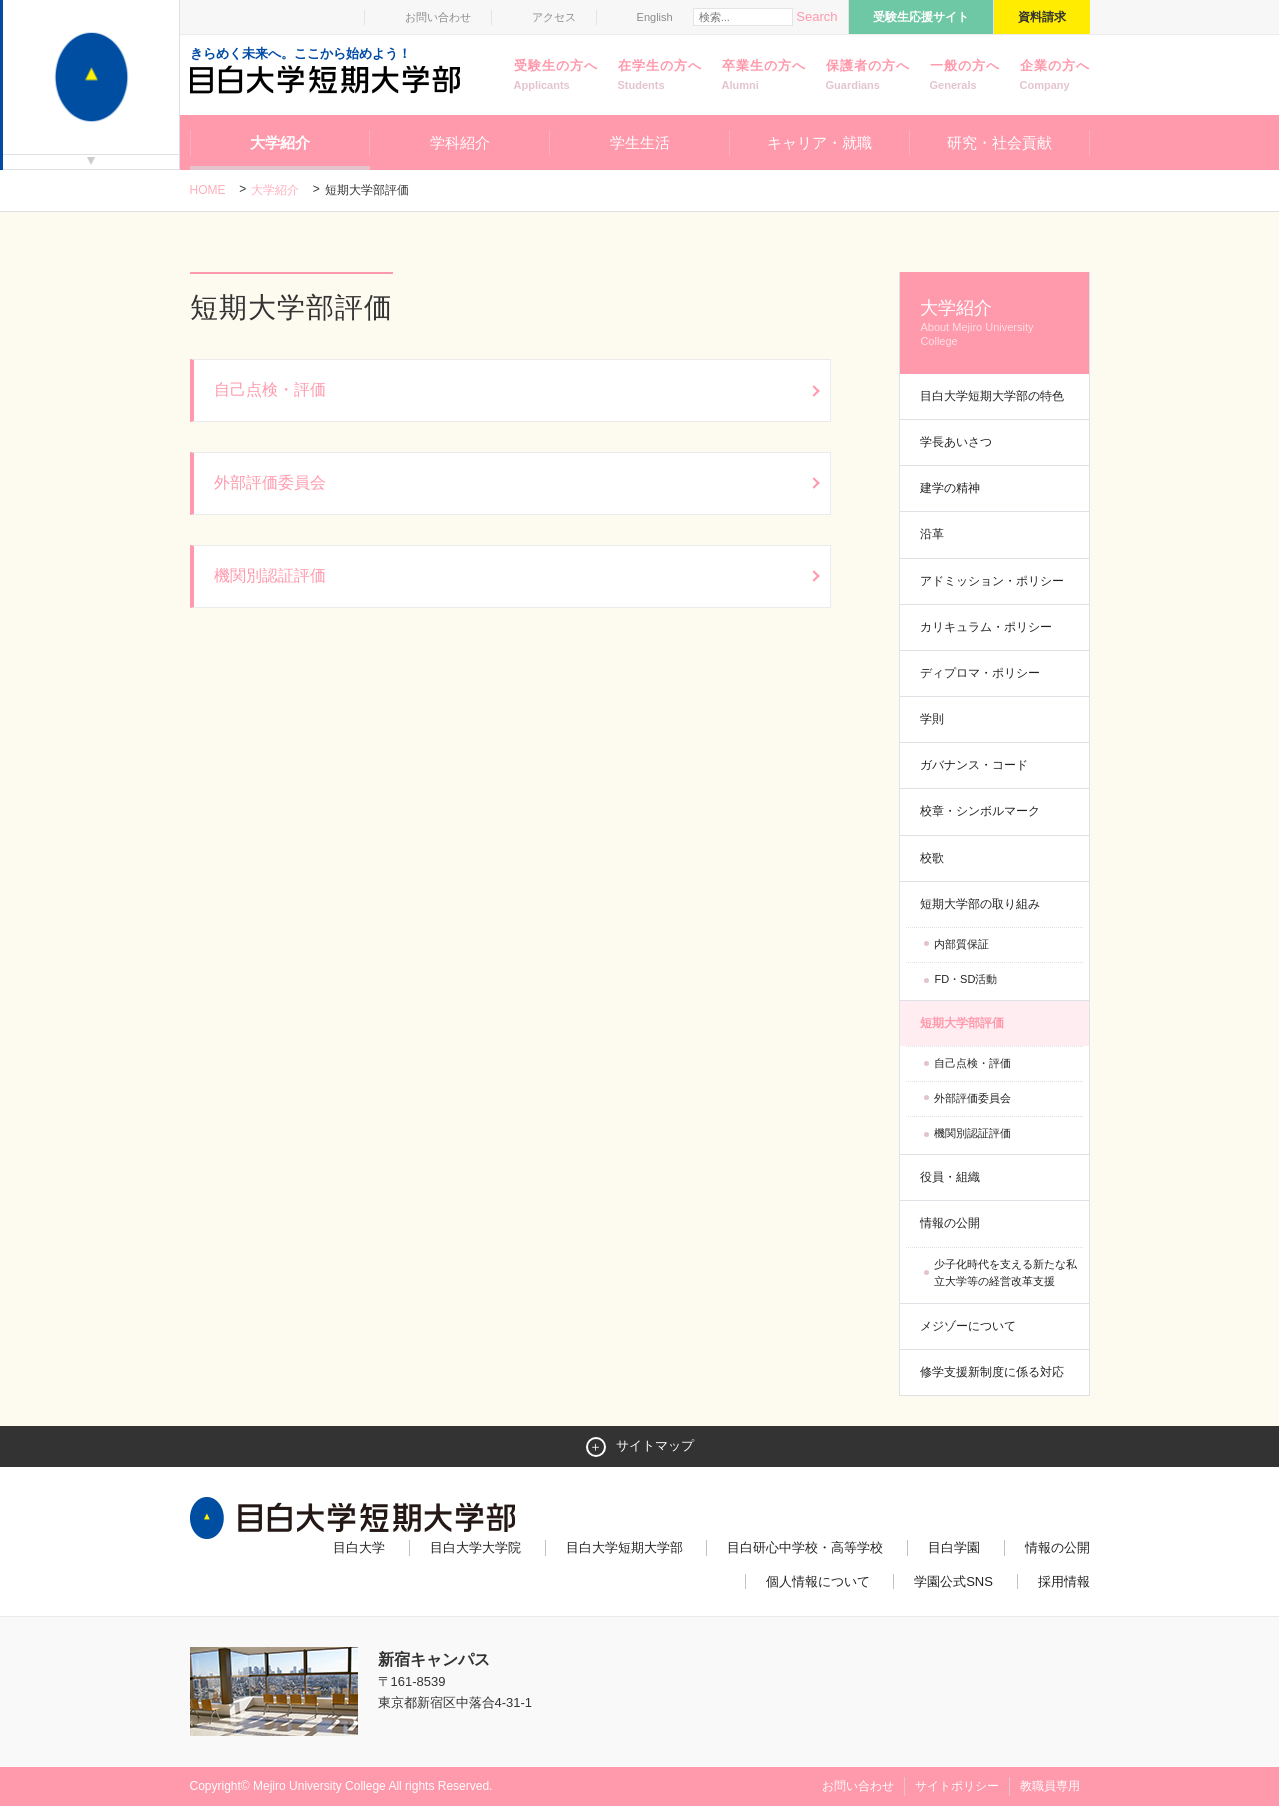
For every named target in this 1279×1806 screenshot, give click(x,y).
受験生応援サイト (921, 17)
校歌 (932, 858)
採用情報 (1064, 1581)
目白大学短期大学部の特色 (992, 396)
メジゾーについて (968, 1326)
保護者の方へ (868, 76)
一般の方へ (965, 76)
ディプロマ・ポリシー (980, 673)
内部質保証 (961, 944)
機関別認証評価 (972, 1133)
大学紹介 (280, 142)
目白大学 (359, 1547)
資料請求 (1042, 17)
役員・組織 (950, 1177)
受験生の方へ (556, 76)
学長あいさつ (956, 442)
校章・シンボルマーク (980, 811)
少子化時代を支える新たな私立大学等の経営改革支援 (1005, 1273)
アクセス (554, 17)
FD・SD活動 (965, 979)
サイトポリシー (957, 1786)
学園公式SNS (953, 1581)
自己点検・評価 (972, 1063)
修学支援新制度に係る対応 (992, 1372)
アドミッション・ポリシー (992, 581)
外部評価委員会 (972, 1098)
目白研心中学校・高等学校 (805, 1547)
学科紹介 (460, 142)
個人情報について (818, 1581)
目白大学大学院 (475, 1547)
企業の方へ (1055, 76)
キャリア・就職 (819, 142)
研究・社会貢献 (999, 142)
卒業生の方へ (764, 76)
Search (816, 16)
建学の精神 (950, 488)
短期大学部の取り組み (980, 904)
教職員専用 (1050, 1786)
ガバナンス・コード (974, 765)
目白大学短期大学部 (624, 1547)
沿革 (932, 534)
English (655, 17)
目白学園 (954, 1547)
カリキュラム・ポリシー (986, 627)
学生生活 (640, 142)
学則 (932, 719)
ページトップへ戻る (1048, 1748)
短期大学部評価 (962, 1023)
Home (208, 190)
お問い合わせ (438, 17)
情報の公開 (950, 1223)
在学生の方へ (660, 76)
